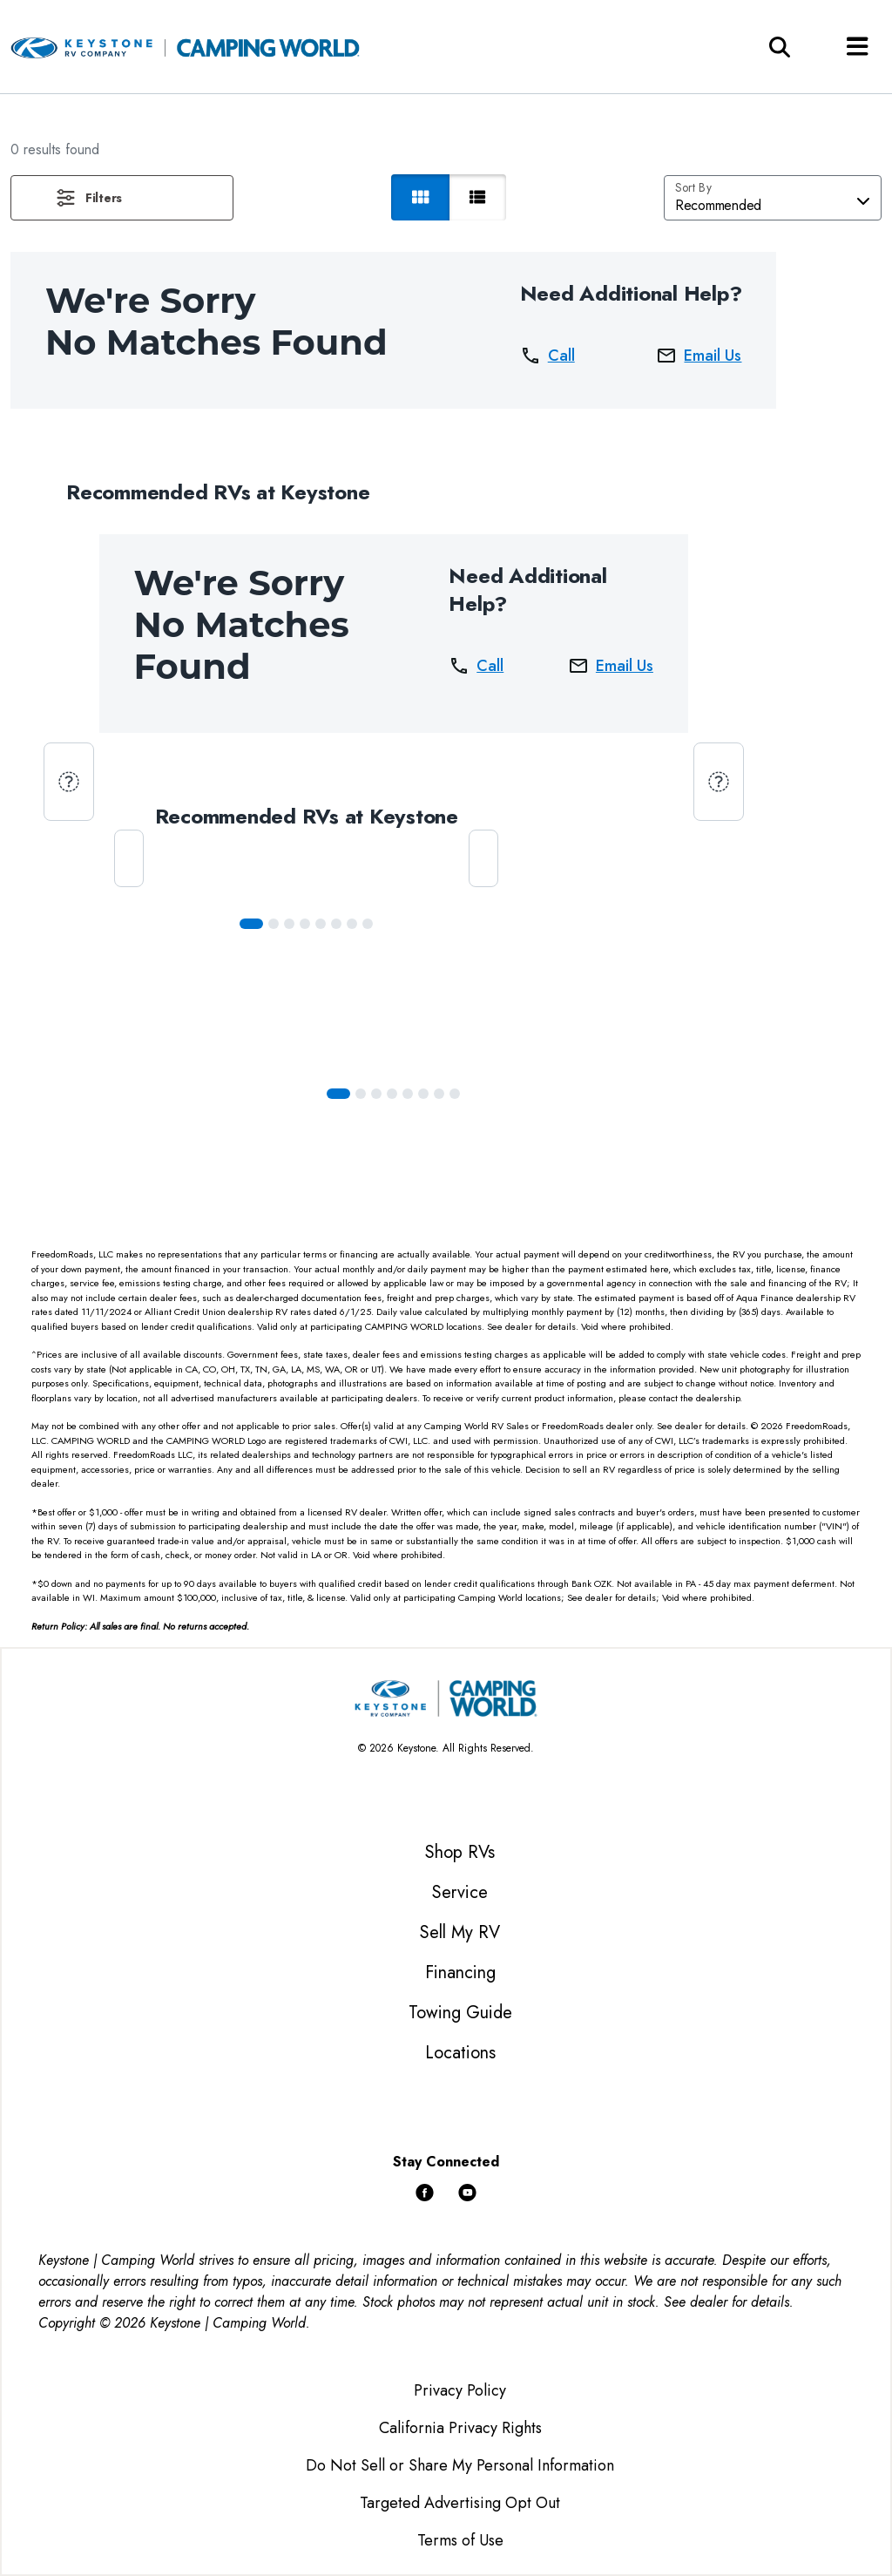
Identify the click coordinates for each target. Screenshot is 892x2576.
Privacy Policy (460, 2390)
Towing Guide (460, 2012)
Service (460, 1892)
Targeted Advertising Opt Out (460, 2502)
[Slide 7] (367, 924)
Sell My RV (460, 1932)
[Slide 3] (305, 924)
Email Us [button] (698, 355)
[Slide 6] (352, 924)
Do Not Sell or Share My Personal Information (460, 2465)
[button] (121, 197)
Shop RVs (460, 1852)
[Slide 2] (289, 924)
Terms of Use (460, 2540)
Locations (460, 2052)
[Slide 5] (336, 924)
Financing (460, 1972)
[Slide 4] (320, 924)
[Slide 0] (251, 924)
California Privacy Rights (460, 2428)
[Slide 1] (273, 924)
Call (547, 355)
